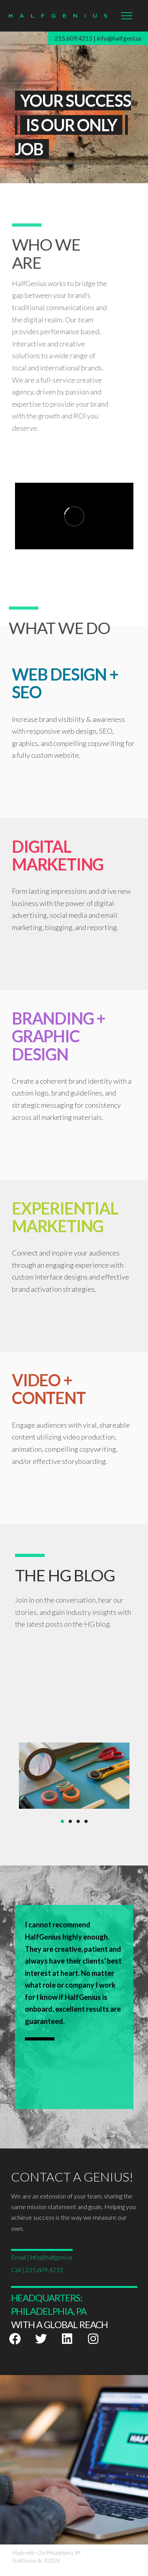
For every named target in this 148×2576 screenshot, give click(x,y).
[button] (126, 15)
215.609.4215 (74, 38)
